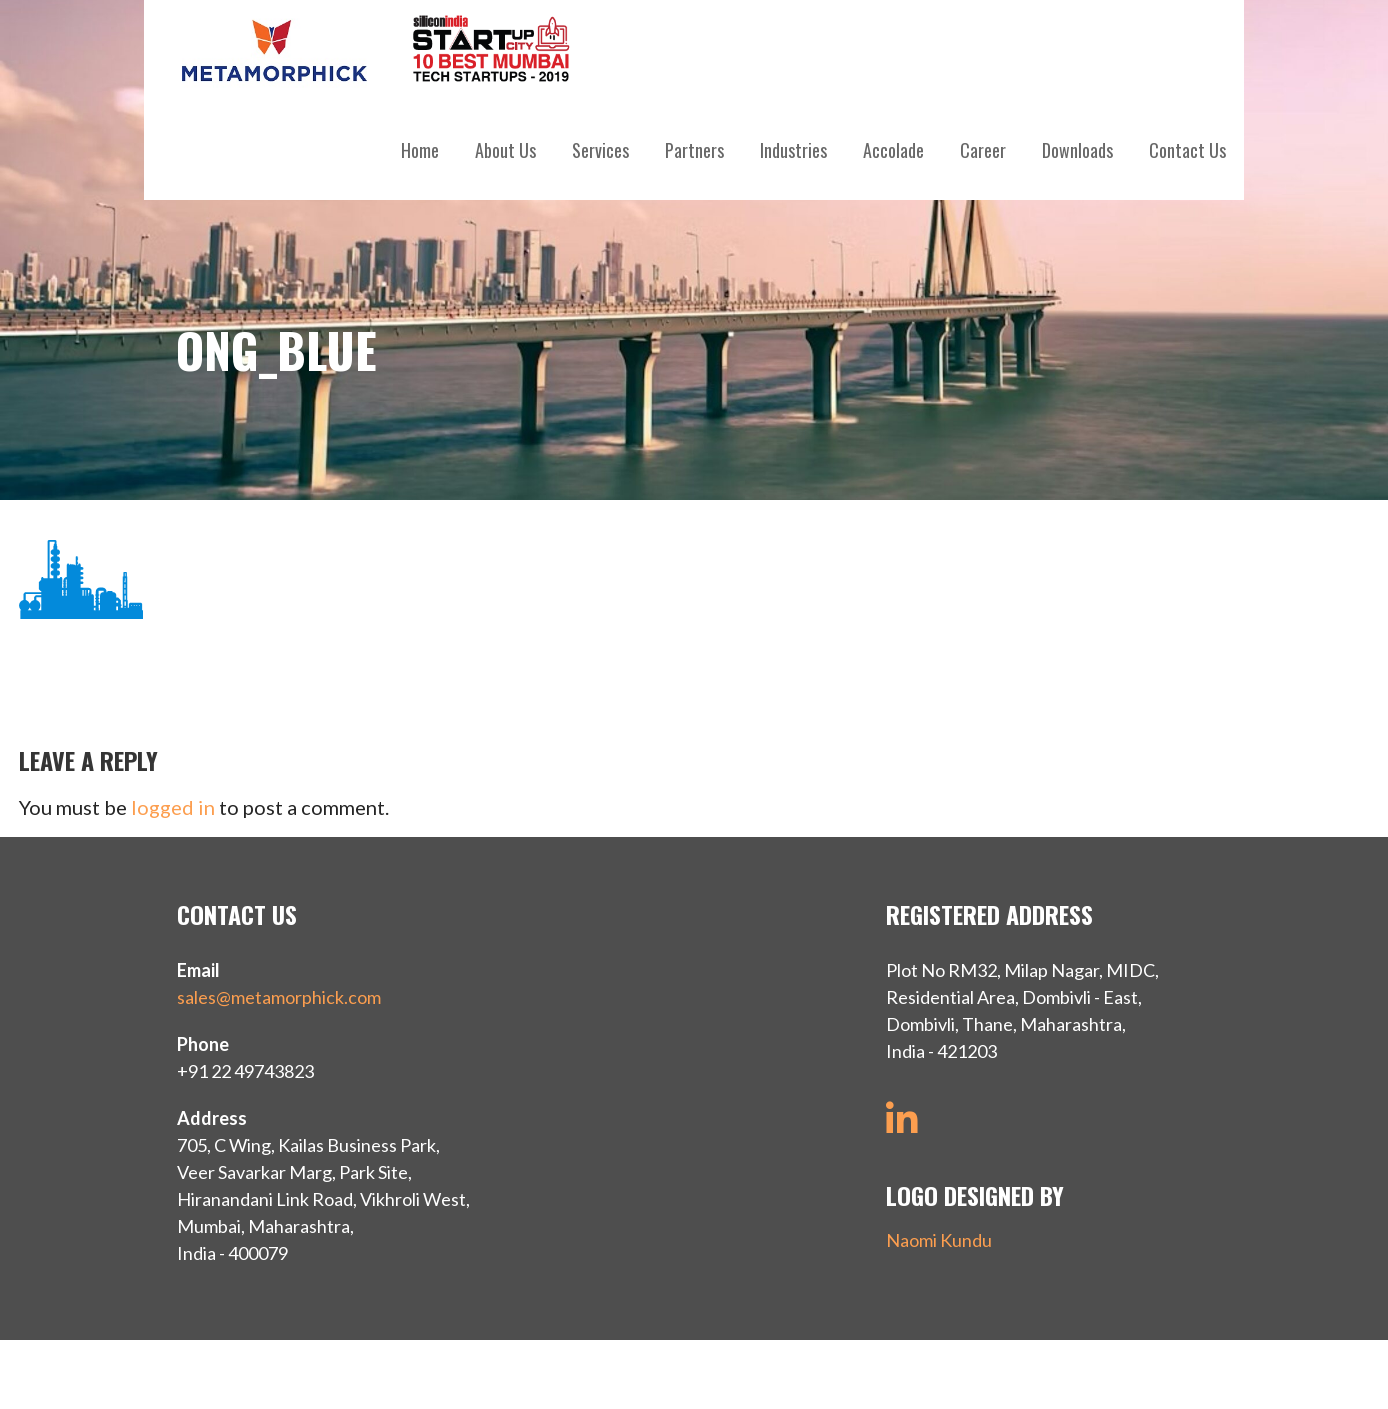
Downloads (1077, 150)
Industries (793, 150)
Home (420, 150)
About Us (505, 150)
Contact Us (1187, 150)
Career (983, 150)
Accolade (893, 150)
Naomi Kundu (939, 1240)
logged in (173, 807)
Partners (694, 150)
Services (600, 150)
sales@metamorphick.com (279, 997)
